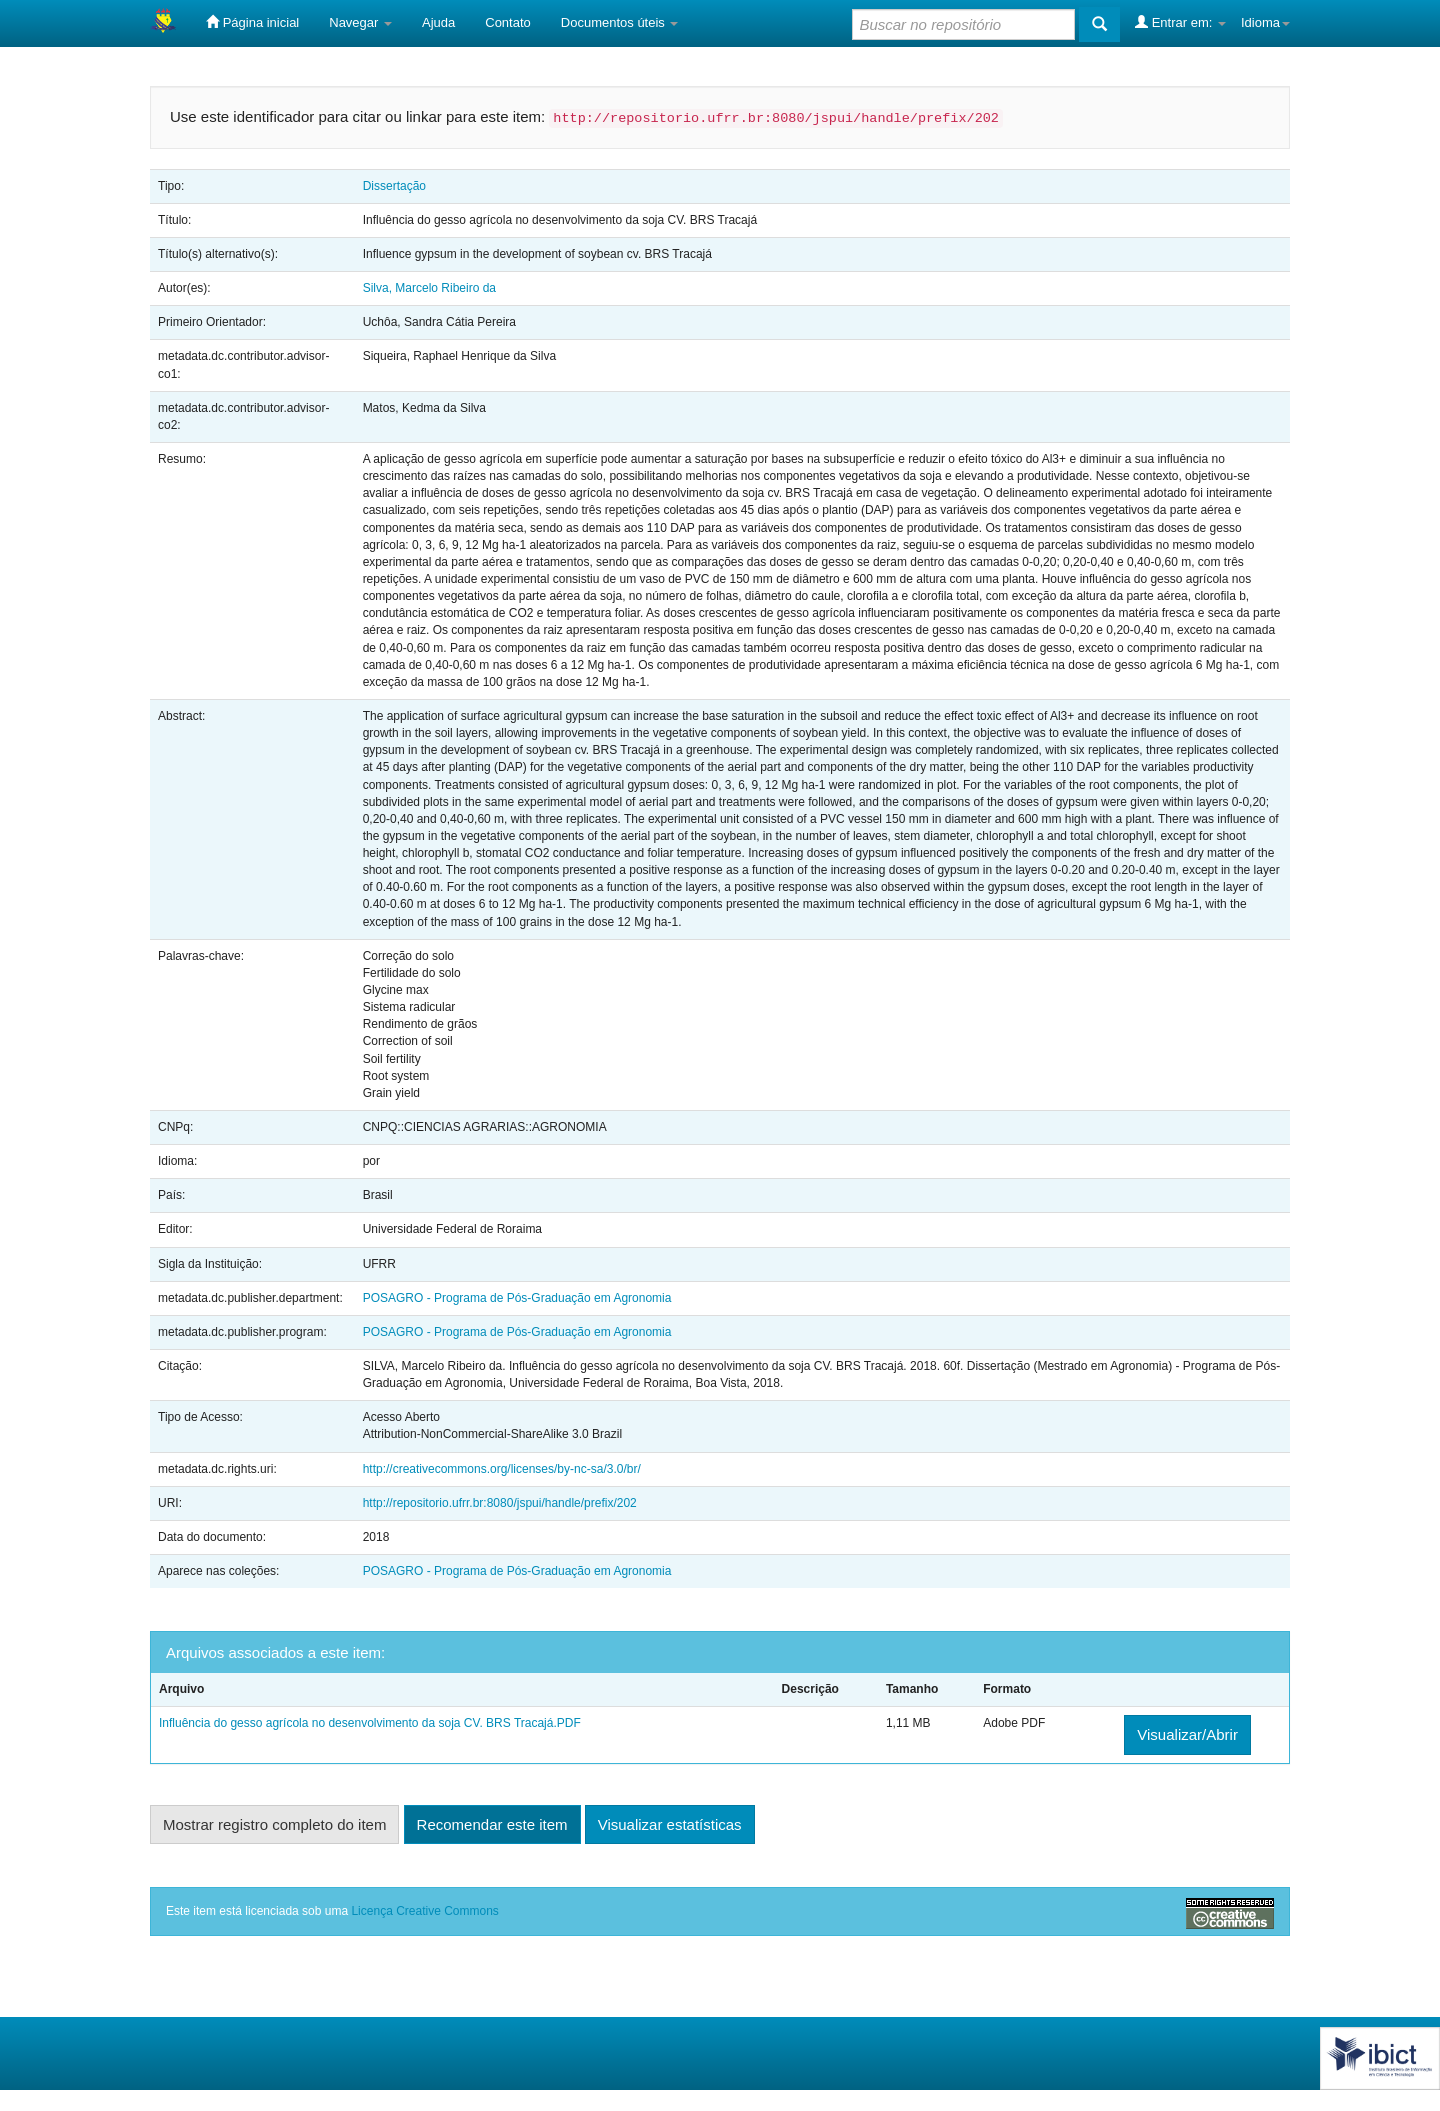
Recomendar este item (492, 1824)
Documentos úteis (620, 22)
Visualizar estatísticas (670, 1824)
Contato (508, 22)
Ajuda (438, 22)
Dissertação (394, 186)
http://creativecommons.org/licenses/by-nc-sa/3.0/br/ (502, 1469)
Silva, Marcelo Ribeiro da (429, 288)
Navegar (360, 22)
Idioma (1265, 22)
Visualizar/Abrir (1187, 1734)
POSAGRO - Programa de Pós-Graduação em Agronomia (517, 1298)
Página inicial (252, 22)
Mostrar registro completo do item (274, 1824)
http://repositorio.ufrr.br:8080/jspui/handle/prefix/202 (500, 1503)
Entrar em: (1180, 22)
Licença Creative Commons (424, 1911)
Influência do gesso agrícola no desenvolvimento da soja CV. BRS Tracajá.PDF (370, 1723)
